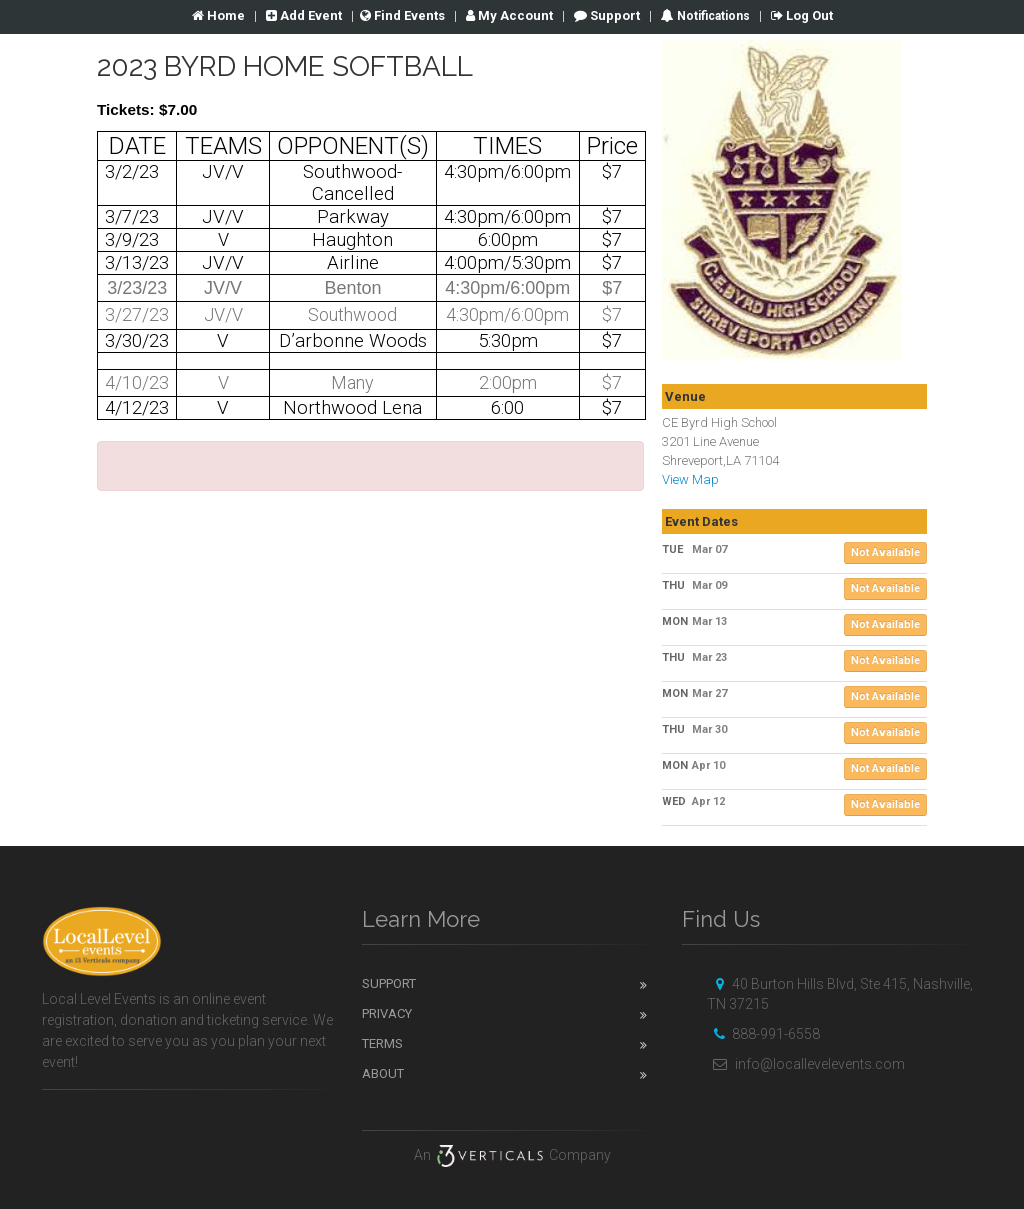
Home (218, 15)
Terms (382, 1043)
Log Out (802, 15)
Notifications (712, 16)
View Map (690, 479)
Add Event (304, 15)
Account (509, 15)
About (383, 1073)
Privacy (387, 1013)
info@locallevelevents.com (806, 1064)
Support (607, 15)
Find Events (402, 15)
